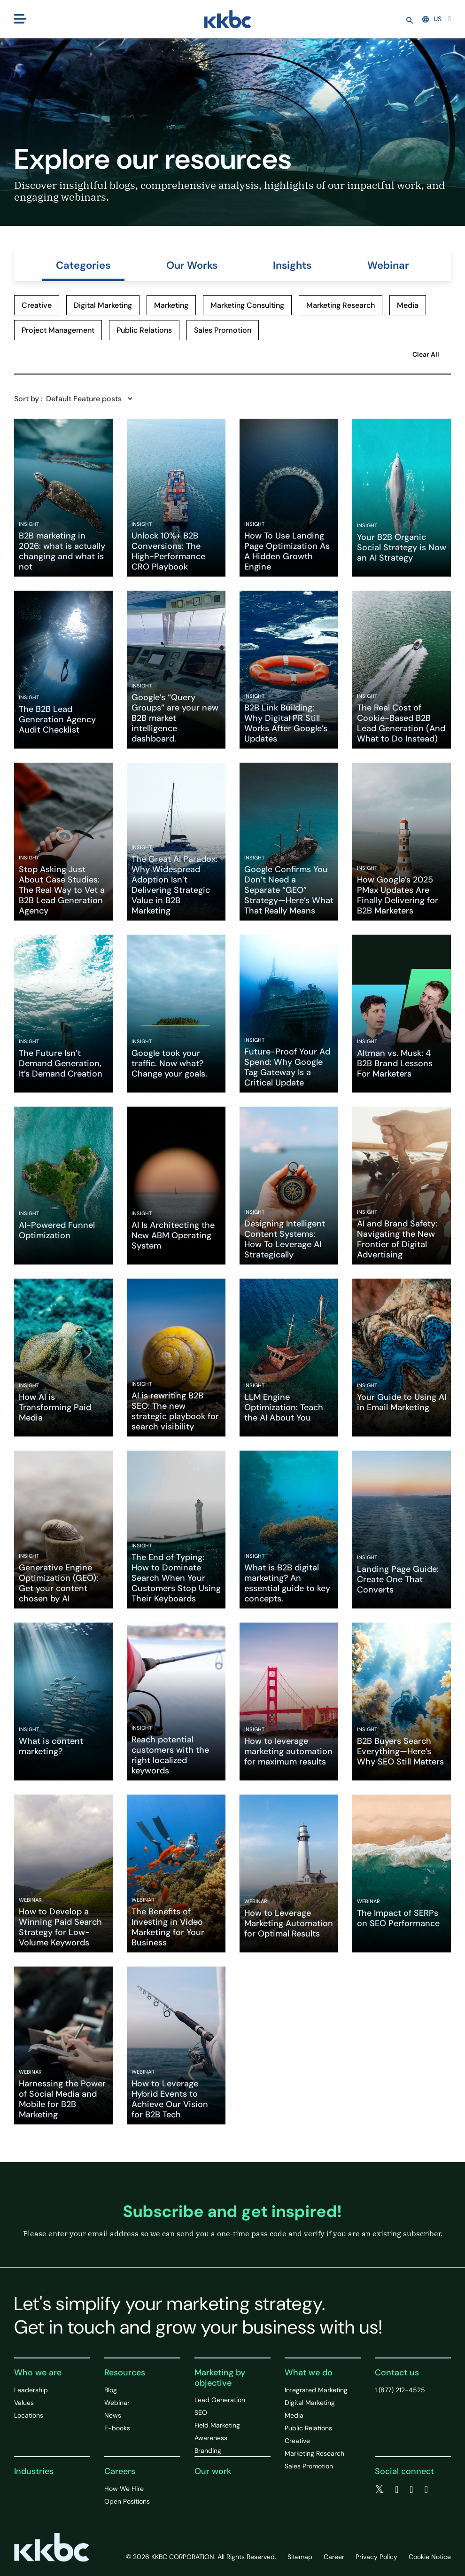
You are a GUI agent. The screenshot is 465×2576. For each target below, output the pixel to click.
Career (334, 2557)
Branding (207, 2450)
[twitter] (379, 2489)
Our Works (191, 265)
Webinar (388, 265)
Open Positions (127, 2501)
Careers (119, 2471)
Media (294, 2415)
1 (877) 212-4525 (400, 2390)
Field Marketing (217, 2425)
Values (24, 2402)
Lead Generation (219, 2400)
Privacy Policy (376, 2557)
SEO (200, 2412)
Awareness (210, 2438)
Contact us (397, 2372)
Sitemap (299, 2557)
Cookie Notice (430, 2557)
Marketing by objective (219, 2378)
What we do (309, 2372)
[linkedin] (411, 2489)
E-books (117, 2428)
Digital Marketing (310, 2402)
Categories (83, 265)
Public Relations (308, 2428)
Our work (212, 2471)
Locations (28, 2415)
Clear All (425, 354)
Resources (124, 2372)
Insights (292, 265)
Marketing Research (314, 2453)
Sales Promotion (309, 2466)
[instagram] (426, 2489)
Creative (297, 2440)
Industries (34, 2471)
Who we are (38, 2372)
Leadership (31, 2390)
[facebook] (396, 2489)
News (112, 2415)
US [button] (432, 19)
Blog (110, 2390)
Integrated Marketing (316, 2390)
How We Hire (124, 2488)
